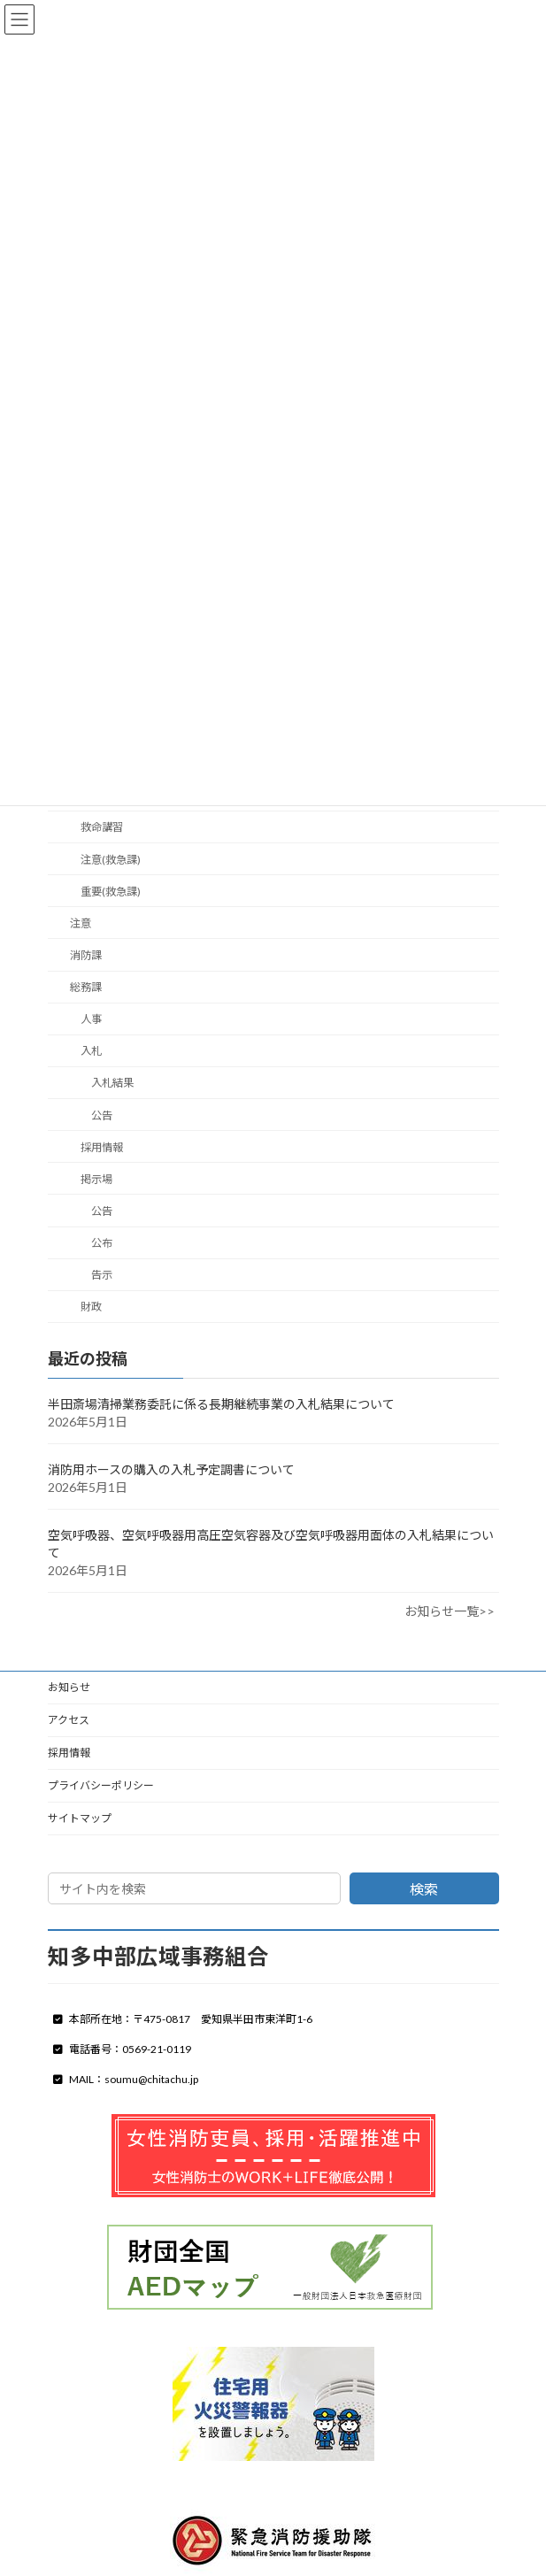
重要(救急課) (110, 890)
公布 (101, 1243)
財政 (90, 1306)
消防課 (85, 955)
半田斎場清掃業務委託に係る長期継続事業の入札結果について (221, 1403)
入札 (90, 1050)
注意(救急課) (110, 858)
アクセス (68, 1719)
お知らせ (69, 1687)
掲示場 (96, 1178)
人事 (90, 1019)
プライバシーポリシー (101, 1785)
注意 (79, 922)
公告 (101, 1114)
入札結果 (112, 1082)
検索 (424, 1888)
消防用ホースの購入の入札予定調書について (171, 1469)
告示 (101, 1274)
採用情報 (101, 1146)
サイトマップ (80, 1818)
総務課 (85, 987)
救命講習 (101, 827)
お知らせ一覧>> (449, 1611)
